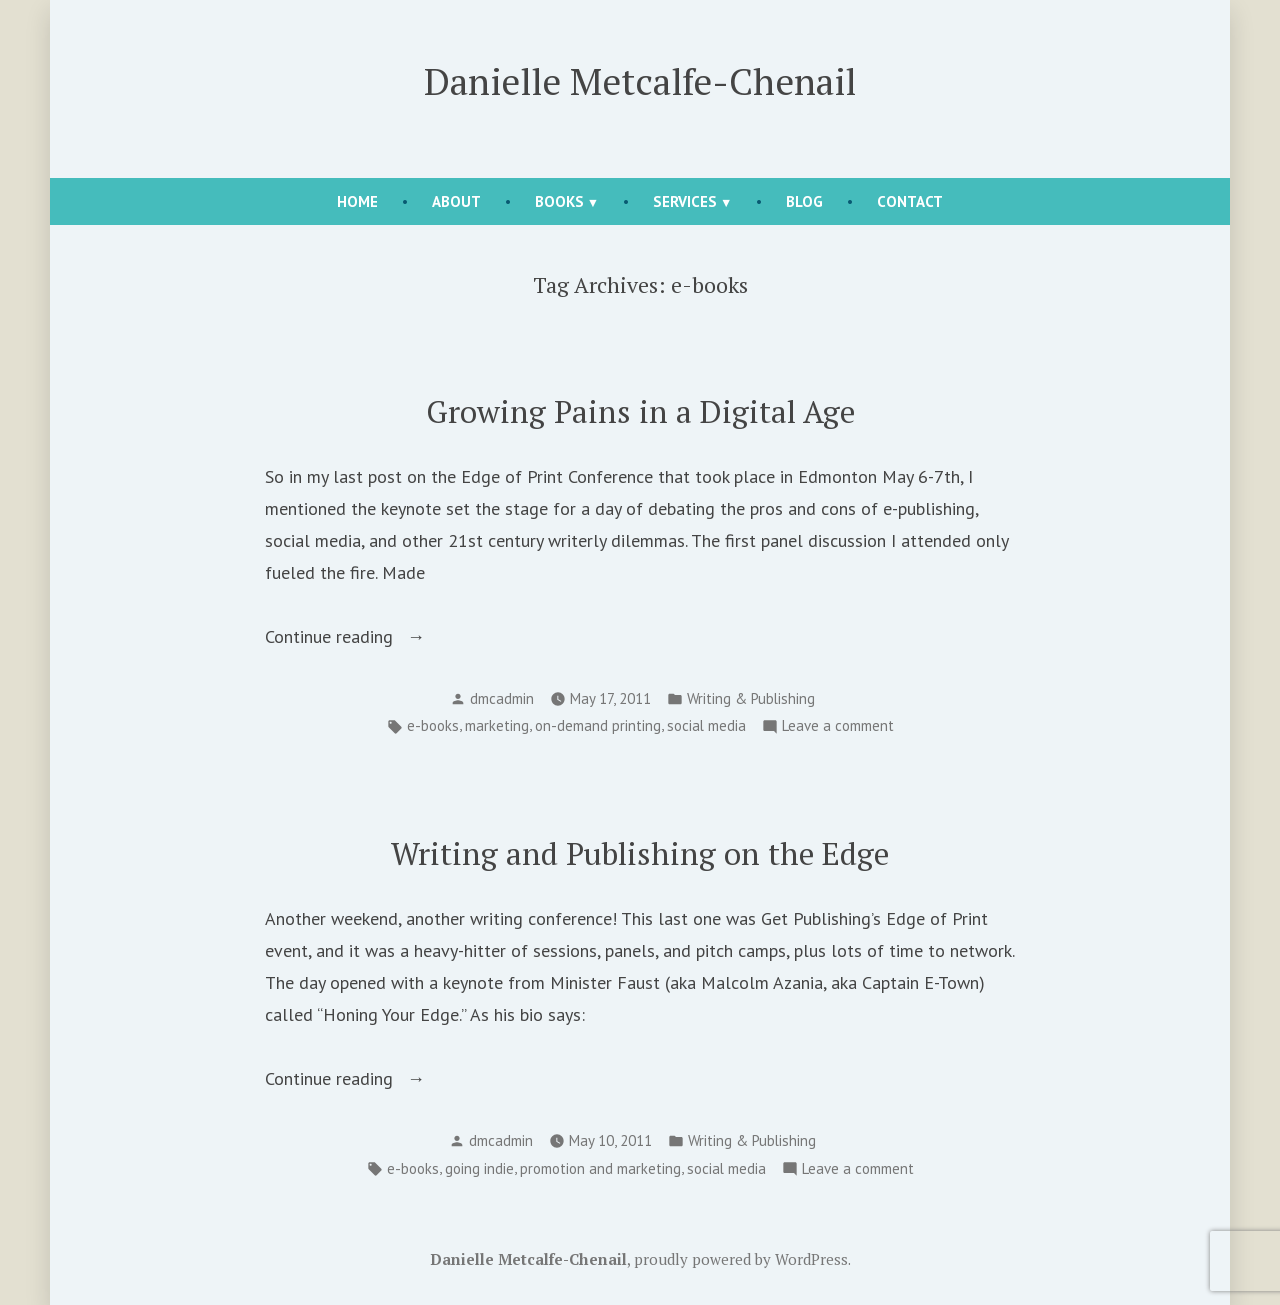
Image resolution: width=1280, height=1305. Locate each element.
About (456, 201)
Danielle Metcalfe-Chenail (640, 81)
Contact (910, 201)
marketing (497, 725)
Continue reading (365, 637)
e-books (433, 725)
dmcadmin (502, 698)
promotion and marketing (600, 1168)
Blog (804, 201)
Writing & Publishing (751, 698)
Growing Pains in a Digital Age (640, 411)
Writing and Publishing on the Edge (640, 853)
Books (559, 201)
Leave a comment (838, 726)
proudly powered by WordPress (741, 1259)
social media (706, 725)
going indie (479, 1168)
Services (685, 201)
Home (357, 201)
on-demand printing (598, 725)
